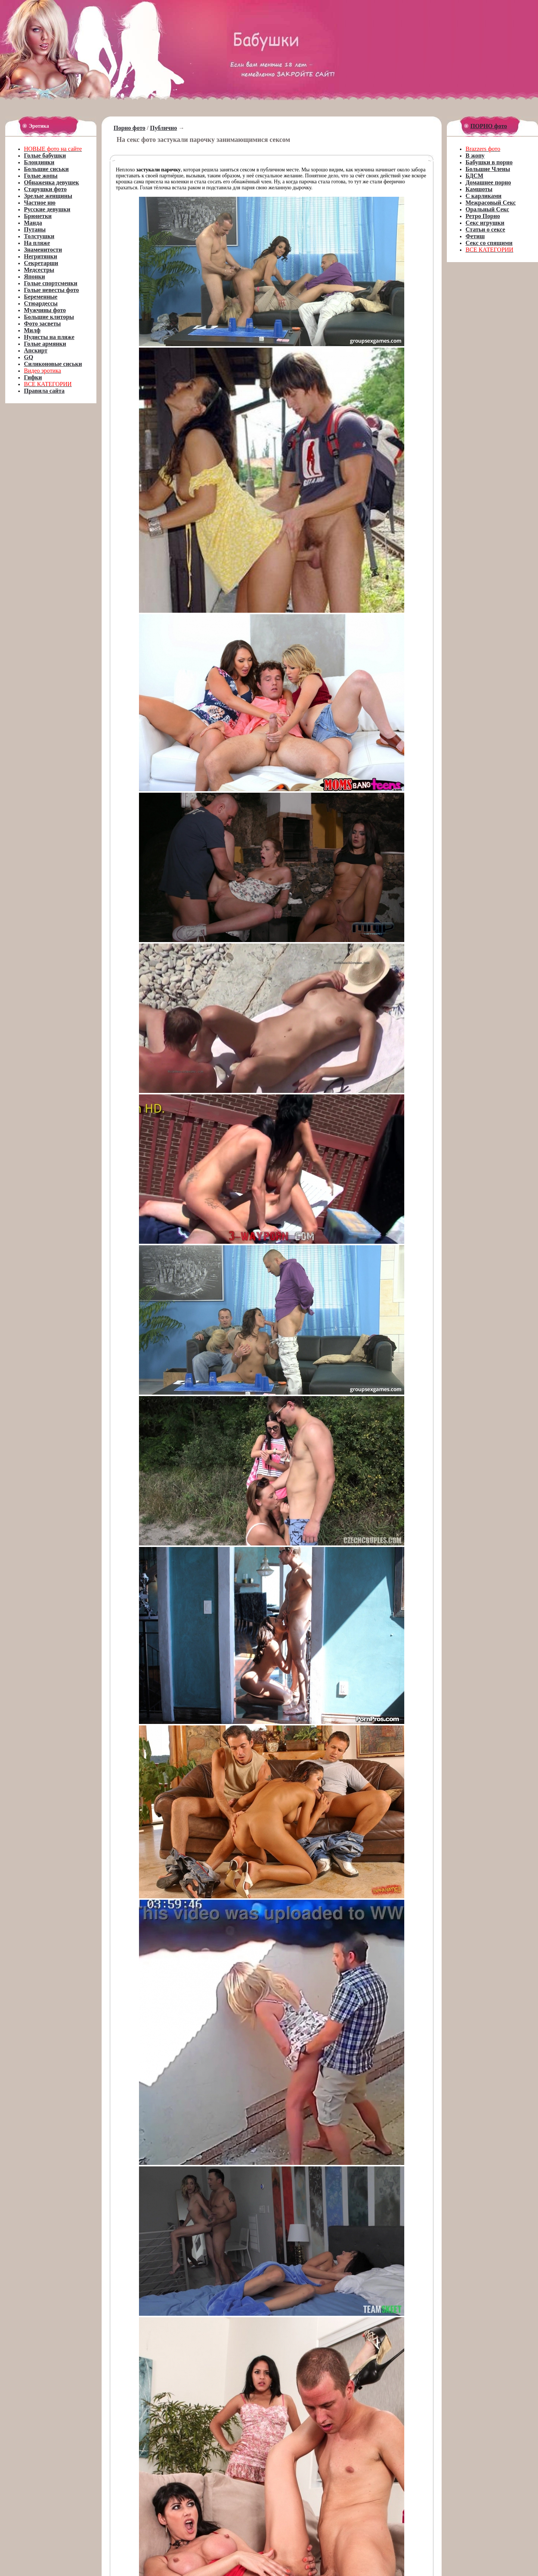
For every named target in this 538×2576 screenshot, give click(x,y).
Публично (163, 128)
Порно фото (129, 128)
